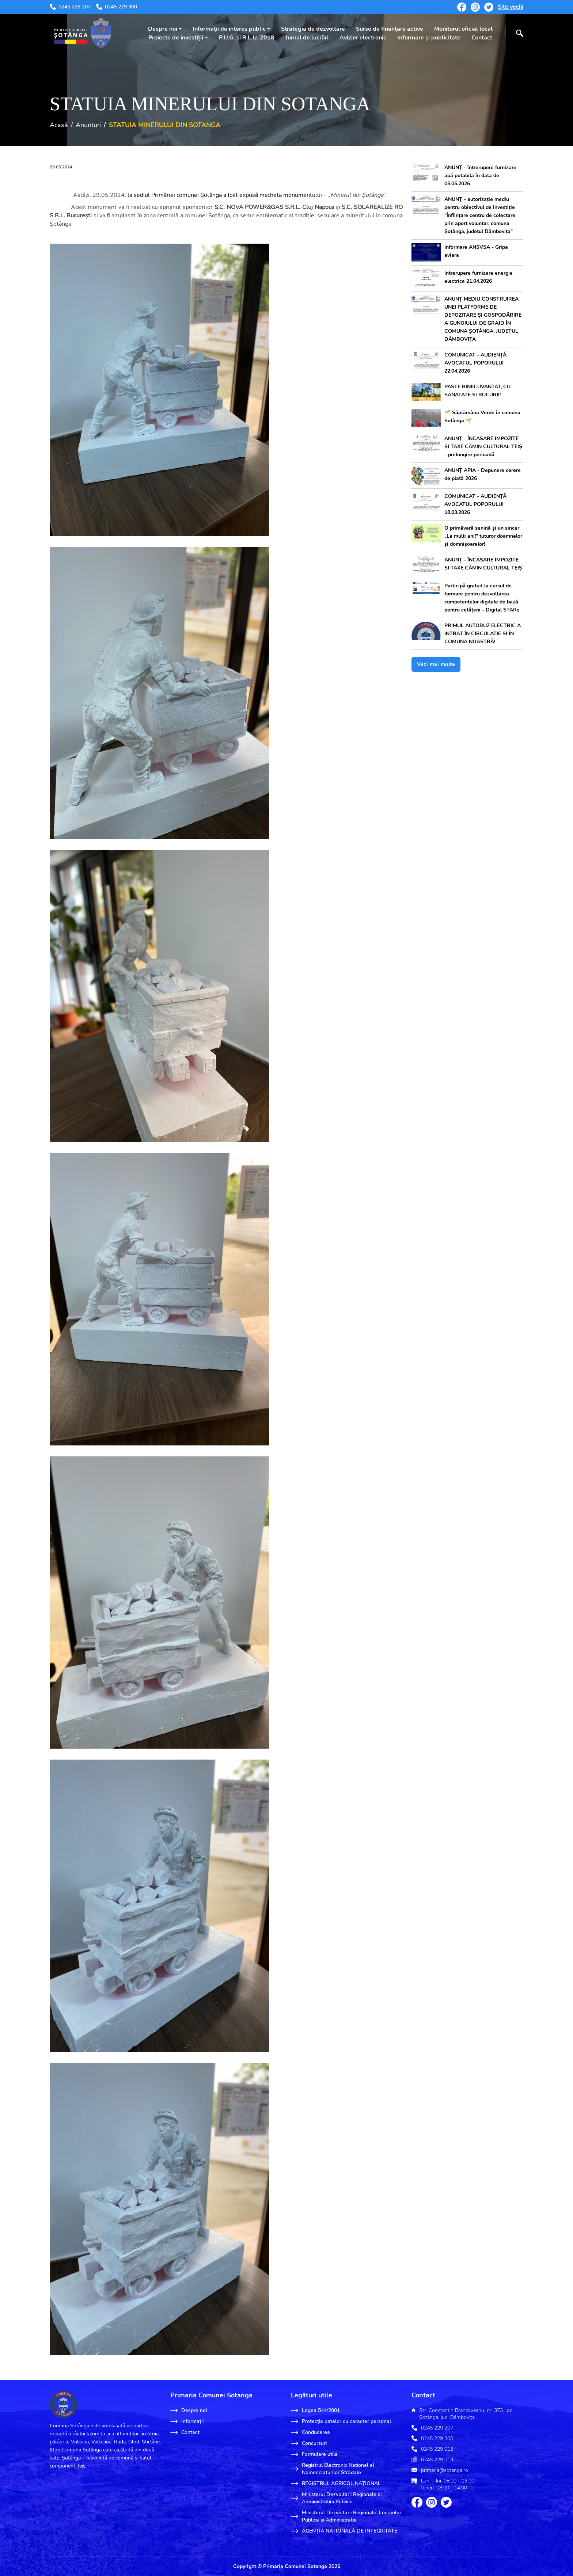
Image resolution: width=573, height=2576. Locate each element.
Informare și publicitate (428, 38)
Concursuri (309, 2443)
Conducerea (310, 2432)
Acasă (59, 125)
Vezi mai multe (436, 664)
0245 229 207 (70, 6)
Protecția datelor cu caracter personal (341, 2421)
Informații (187, 2421)
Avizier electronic (362, 38)
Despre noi (162, 29)
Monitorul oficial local (463, 29)
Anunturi (88, 125)
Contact (481, 38)
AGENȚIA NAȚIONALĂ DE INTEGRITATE (344, 2531)
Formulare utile (314, 2454)
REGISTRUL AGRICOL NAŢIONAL (336, 2483)
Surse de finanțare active (389, 29)
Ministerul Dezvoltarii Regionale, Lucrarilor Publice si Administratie (346, 2516)
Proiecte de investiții (175, 38)
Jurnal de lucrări (307, 38)
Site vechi (510, 7)
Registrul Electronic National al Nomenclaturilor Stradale (332, 2469)
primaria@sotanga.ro (444, 2470)
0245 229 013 (437, 2449)
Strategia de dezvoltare (313, 29)
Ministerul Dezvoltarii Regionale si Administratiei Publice (336, 2498)
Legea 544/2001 (315, 2410)
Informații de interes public (229, 29)
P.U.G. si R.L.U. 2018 (246, 38)
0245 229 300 (116, 6)
